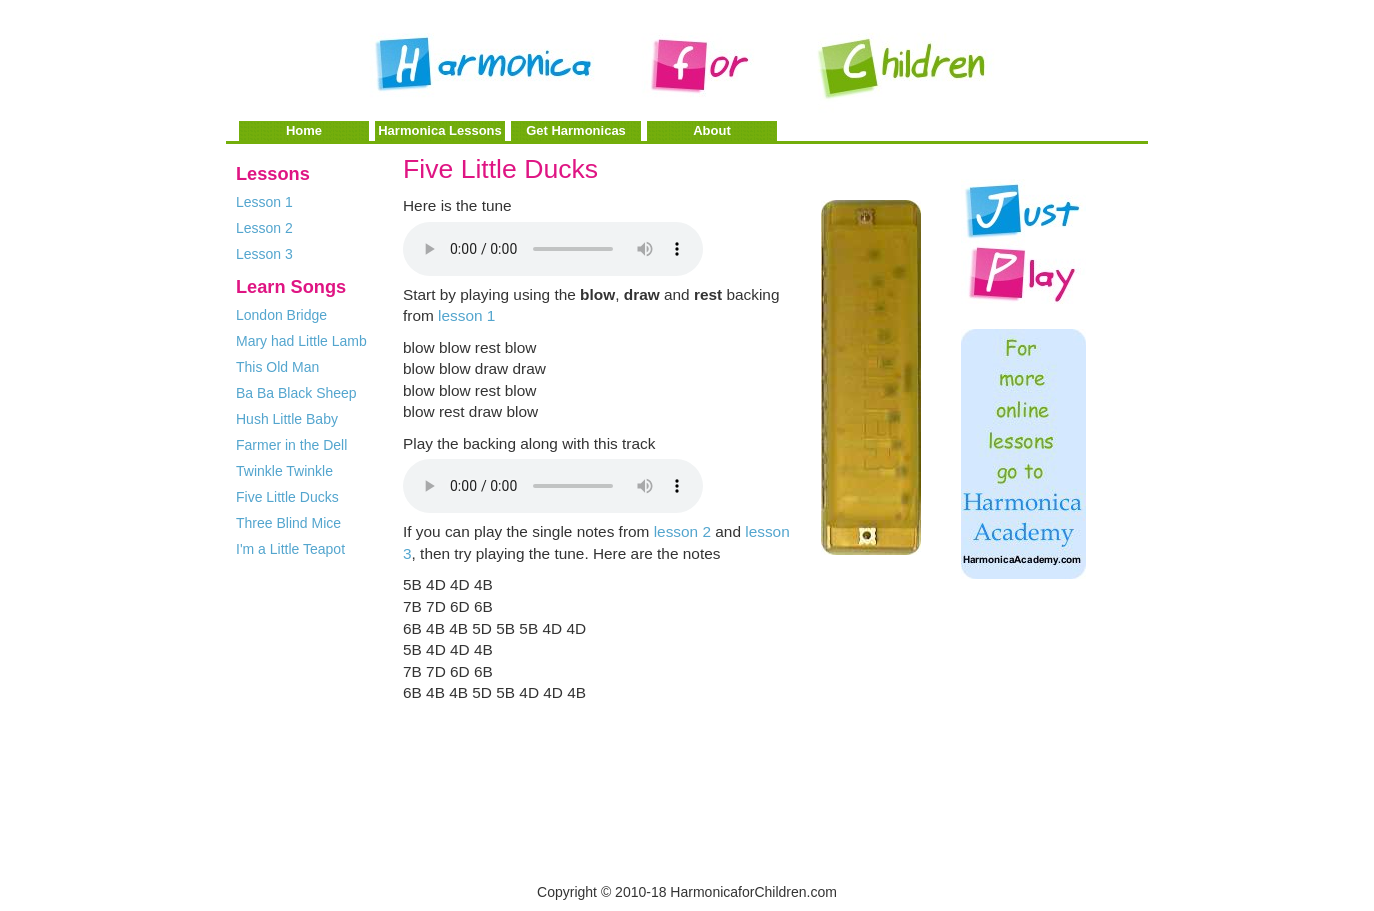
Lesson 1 (264, 202)
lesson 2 (682, 531)
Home (304, 130)
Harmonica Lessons (440, 130)
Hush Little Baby (287, 419)
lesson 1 (466, 315)
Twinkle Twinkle (284, 471)
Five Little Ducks (287, 497)
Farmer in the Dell (291, 445)
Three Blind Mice (288, 523)
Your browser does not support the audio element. (553, 249)
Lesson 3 (264, 254)
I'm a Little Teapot (290, 549)
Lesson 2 (264, 228)
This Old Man (277, 367)
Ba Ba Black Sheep (296, 393)
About (712, 130)
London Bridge (281, 315)
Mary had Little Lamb (301, 341)
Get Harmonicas (576, 130)
